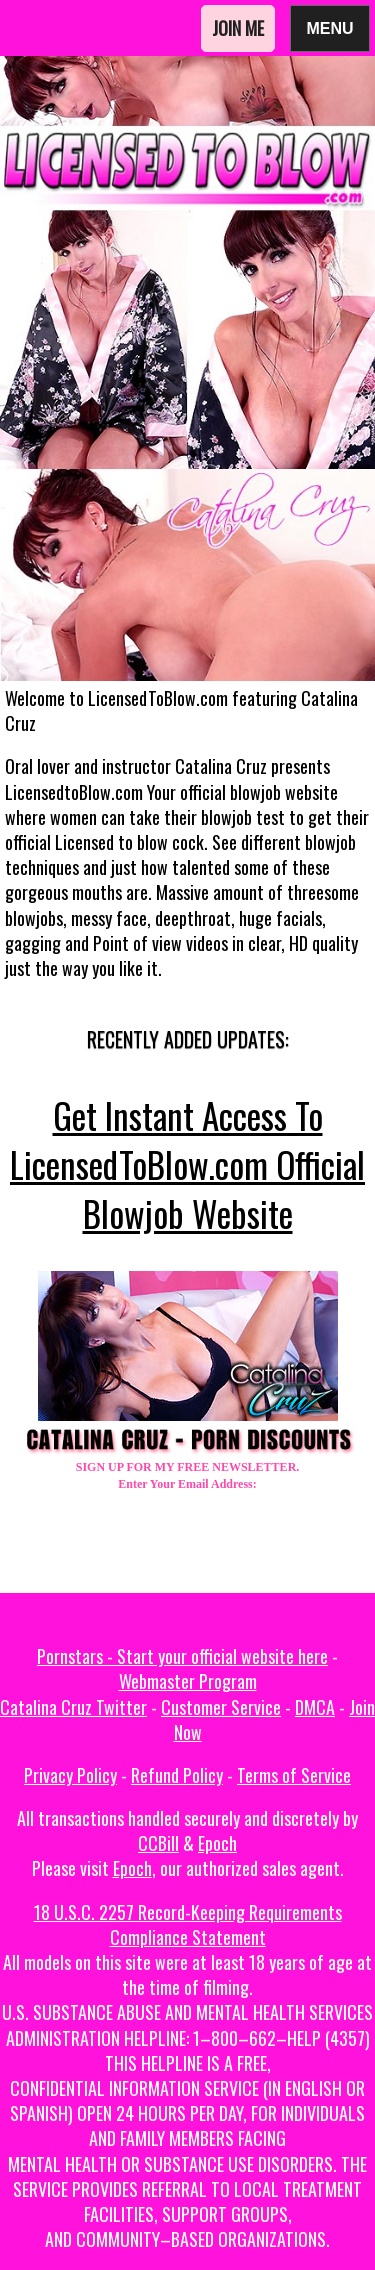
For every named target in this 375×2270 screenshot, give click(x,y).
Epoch (217, 1843)
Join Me (238, 28)
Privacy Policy (70, 1775)
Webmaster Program (188, 1681)
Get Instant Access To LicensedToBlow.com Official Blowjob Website (187, 1164)
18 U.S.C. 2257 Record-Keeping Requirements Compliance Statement (188, 1924)
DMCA (315, 1707)
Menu (330, 27)
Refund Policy (177, 1775)
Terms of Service (294, 1775)
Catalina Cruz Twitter (73, 1707)
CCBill (158, 1843)
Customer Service (221, 1707)
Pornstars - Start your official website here (182, 1656)
